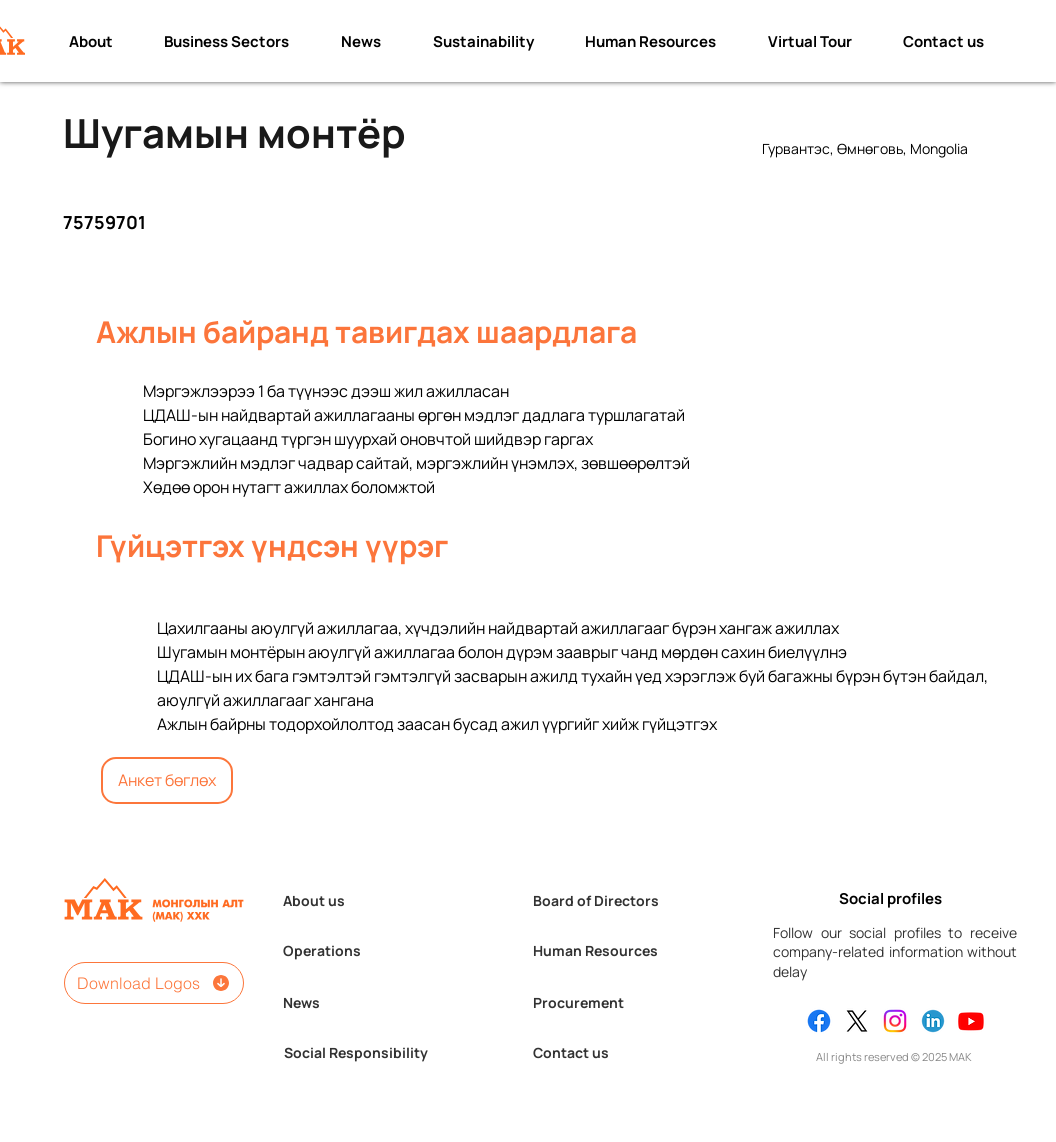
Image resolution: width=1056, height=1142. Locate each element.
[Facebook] (819, 1021)
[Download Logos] (154, 983)
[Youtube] (971, 1021)
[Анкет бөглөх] (167, 780)
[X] (857, 1021)
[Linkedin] (933, 1021)
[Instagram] (895, 1021)
